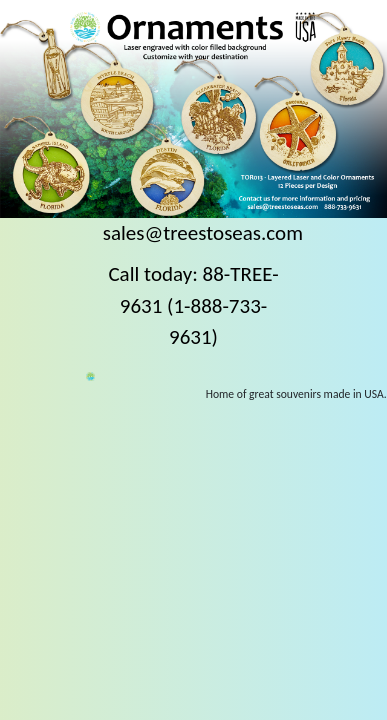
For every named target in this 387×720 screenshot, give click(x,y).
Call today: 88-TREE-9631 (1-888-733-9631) (193, 305)
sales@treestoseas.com (203, 233)
